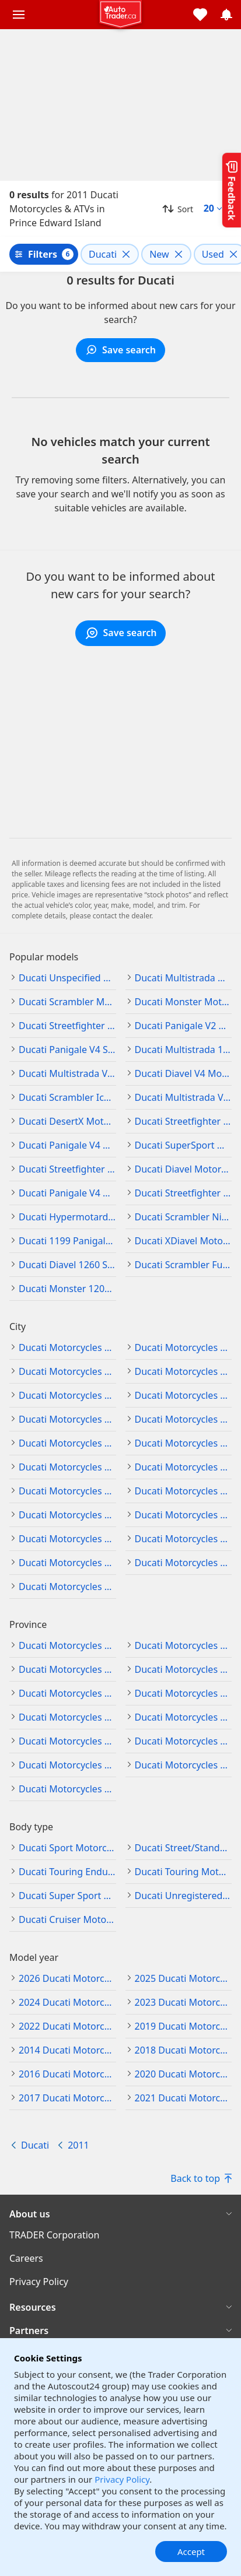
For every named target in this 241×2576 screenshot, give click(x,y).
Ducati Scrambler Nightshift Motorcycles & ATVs (183, 1216)
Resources (32, 2307)
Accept (191, 2551)
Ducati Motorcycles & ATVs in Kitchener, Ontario (67, 1490)
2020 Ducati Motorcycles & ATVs (183, 2074)
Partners (28, 2330)
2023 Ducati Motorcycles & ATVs (183, 2002)
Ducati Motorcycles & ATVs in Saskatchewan (183, 1765)
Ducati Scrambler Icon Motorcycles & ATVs (67, 1097)
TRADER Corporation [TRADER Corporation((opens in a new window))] (54, 2234)
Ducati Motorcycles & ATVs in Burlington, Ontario (183, 1443)
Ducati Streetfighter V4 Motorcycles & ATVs (67, 1169)
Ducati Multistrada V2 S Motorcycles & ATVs (183, 1097)
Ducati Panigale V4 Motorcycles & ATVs (67, 1145)
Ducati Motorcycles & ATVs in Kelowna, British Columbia (183, 1371)
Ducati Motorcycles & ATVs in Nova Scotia (183, 1693)
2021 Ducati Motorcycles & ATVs (183, 2097)
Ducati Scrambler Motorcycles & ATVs (67, 1001)
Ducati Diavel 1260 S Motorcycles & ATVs (67, 1264)
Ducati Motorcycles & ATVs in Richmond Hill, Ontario (183, 1562)
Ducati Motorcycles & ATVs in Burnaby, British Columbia (67, 1371)
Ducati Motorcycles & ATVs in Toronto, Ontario (67, 1586)
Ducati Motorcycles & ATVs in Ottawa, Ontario (67, 1562)
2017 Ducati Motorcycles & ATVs (67, 2097)
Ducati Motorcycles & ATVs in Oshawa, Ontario (183, 1538)
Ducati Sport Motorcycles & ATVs (67, 1847)
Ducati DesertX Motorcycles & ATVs (67, 1121)
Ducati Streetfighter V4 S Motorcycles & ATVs (183, 1193)
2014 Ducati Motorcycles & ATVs (67, 2050)
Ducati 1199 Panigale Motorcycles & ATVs (67, 1240)
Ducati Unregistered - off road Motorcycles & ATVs (183, 1895)
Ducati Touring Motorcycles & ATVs (183, 1871)
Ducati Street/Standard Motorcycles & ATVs (183, 1847)
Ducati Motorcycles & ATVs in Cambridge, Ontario (67, 1467)
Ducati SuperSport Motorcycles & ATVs (183, 1145)
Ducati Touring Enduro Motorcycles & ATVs (67, 1871)
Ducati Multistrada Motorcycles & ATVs (183, 977)
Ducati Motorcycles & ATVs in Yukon (67, 1788)
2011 (78, 2145)
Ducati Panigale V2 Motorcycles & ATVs (183, 1025)
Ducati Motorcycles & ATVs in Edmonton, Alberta (183, 1347)
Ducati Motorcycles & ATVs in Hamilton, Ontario (183, 1467)
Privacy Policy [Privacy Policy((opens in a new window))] (38, 2281)
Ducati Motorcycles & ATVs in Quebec (67, 1765)
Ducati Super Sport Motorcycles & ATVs (67, 1895)
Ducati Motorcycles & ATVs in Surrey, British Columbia (67, 1395)
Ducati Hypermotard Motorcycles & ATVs (67, 1216)
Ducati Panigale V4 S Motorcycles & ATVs (67, 1049)
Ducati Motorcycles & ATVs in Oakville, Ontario (67, 1538)
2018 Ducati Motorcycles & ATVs (183, 2050)
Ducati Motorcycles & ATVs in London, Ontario (183, 1490)
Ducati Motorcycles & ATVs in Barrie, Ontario (183, 1419)
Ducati (35, 2145)
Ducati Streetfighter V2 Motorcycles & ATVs (183, 1121)
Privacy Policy (122, 2479)
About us (29, 2214)
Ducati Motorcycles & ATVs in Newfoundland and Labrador (67, 1693)
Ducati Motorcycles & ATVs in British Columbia (183, 1645)
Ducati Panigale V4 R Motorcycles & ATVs (67, 1193)
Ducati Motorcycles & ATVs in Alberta (67, 1645)
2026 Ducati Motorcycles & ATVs (67, 1978)
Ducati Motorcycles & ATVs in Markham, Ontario (67, 1514)
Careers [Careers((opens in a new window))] (26, 2258)
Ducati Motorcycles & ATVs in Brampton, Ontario (67, 1443)
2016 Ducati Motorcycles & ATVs (67, 2074)
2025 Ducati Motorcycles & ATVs (183, 1978)
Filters (42, 254)
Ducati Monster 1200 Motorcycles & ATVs (67, 1288)
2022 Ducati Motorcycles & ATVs (67, 2026)
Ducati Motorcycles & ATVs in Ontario (67, 1741)
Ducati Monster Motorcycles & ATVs (183, 1001)
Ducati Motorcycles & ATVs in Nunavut (183, 1717)
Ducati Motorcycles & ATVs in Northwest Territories (67, 1717)
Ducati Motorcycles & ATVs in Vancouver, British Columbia (183, 1395)
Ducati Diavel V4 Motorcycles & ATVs (183, 1073)
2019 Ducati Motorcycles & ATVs (183, 2026)
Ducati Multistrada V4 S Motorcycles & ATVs (67, 1073)
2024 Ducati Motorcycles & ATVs (67, 2002)
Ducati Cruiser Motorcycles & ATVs (67, 1919)
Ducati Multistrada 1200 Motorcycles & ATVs (183, 1049)
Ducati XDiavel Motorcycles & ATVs (183, 1240)
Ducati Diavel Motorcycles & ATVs (183, 1169)
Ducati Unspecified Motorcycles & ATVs (67, 977)
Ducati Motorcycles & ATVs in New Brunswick (183, 1669)
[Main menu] (19, 14)
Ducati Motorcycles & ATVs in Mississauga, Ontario (183, 1514)
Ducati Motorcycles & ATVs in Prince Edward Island (183, 1741)
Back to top (201, 2178)
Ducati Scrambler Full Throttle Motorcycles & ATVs (183, 1264)
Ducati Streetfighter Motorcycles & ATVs (67, 1025)
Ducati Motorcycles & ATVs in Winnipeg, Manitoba (67, 1419)
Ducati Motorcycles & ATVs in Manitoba (67, 1669)
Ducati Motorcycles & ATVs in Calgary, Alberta (67, 1347)
